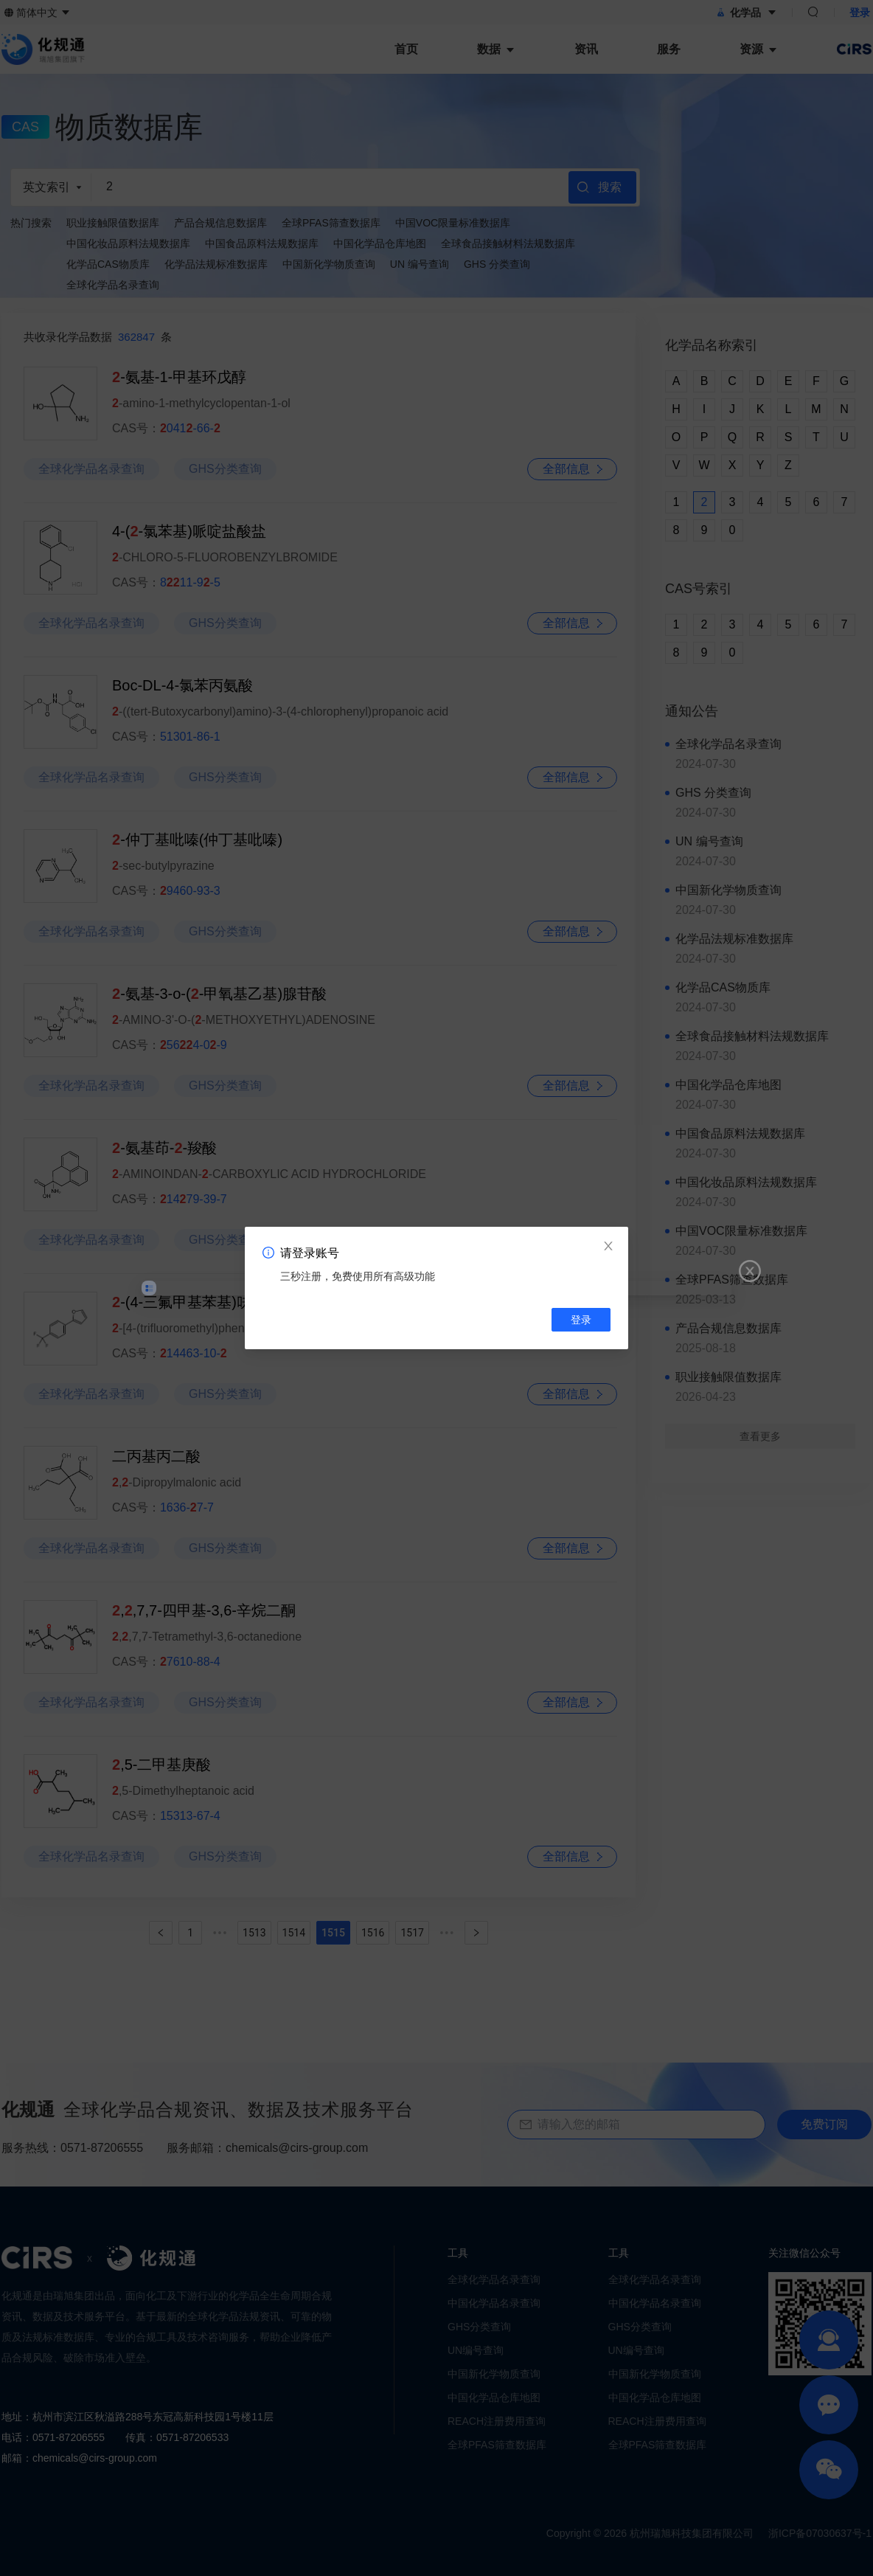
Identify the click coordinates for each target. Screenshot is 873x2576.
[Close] (608, 1247)
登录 (581, 1320)
